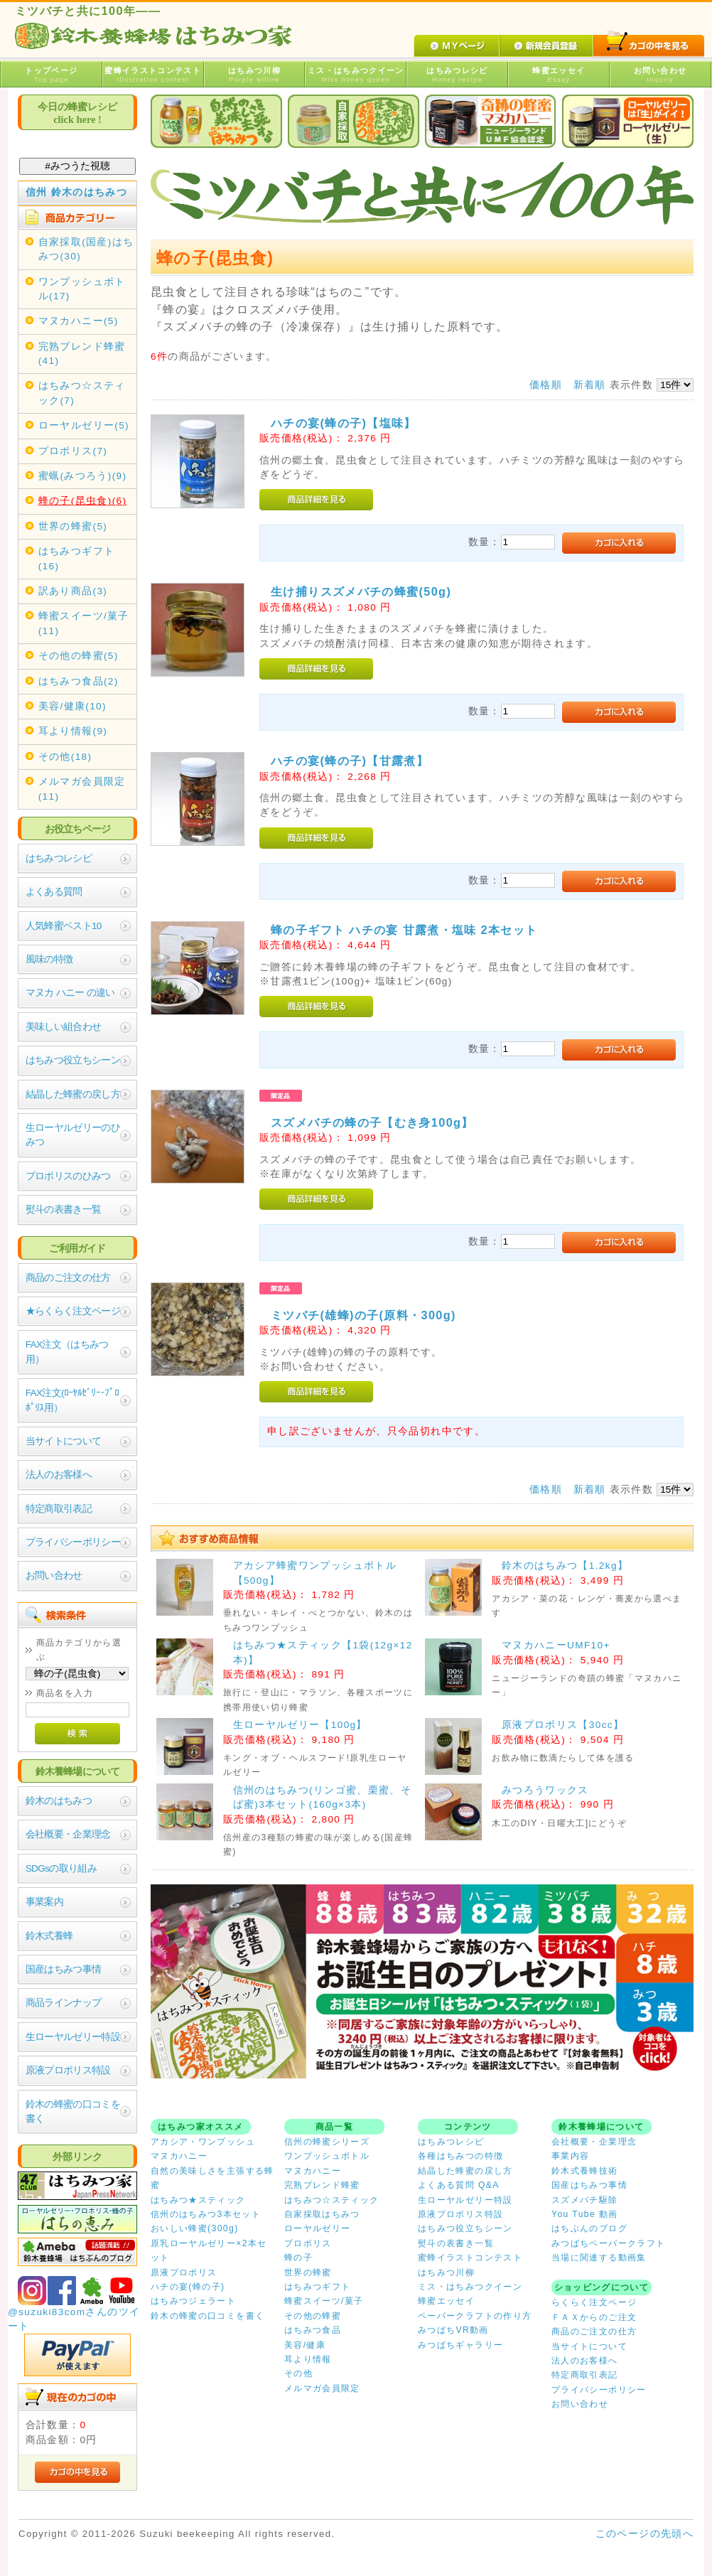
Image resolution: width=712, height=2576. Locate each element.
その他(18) (65, 756)
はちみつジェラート (193, 2301)
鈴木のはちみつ (59, 1801)
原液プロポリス (184, 2272)
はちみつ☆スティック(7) (82, 392)
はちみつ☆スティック (331, 2200)
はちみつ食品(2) (78, 681)
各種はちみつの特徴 (460, 2156)
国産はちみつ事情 (64, 1969)
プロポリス (308, 2243)
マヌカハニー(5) (78, 321)
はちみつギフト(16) (76, 558)
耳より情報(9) (73, 731)
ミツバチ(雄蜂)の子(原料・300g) (363, 1315)
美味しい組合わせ (64, 1026)
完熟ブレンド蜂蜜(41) (82, 353)
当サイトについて (64, 1441)
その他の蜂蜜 (312, 2316)
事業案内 (44, 1901)
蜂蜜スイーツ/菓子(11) (83, 623)
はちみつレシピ (457, 75)
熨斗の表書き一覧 (64, 1209)
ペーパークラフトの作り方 (475, 2316)
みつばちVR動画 (453, 2330)
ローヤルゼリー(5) (83, 425)
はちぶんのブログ (589, 2228)
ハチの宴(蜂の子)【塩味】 (343, 423)
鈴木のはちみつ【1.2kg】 (565, 1565)
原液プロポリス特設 (68, 2070)
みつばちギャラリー (460, 2345)
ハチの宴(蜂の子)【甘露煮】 (349, 760)
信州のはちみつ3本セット (206, 2214)
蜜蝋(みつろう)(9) (82, 476)
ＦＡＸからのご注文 (594, 2317)
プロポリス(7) (73, 451)
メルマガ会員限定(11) (82, 788)
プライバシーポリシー (73, 1542)
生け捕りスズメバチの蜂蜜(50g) (361, 591)
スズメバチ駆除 (584, 2200)
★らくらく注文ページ (73, 1311)
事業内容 (570, 2156)
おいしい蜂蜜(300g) (195, 2228)
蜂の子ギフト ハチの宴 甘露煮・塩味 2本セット (404, 929)
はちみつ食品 (312, 2330)
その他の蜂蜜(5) (78, 655)
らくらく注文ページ (594, 2302)
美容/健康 (304, 2345)
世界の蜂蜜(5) (73, 526)
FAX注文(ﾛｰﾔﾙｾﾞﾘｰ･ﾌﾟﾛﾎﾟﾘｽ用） (72, 1400)
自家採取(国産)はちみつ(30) (86, 249)
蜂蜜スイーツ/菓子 (324, 2301)
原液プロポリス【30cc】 (563, 1724)
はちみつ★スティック (198, 2200)
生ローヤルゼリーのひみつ (73, 1134)
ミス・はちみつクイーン (355, 75)
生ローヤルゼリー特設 (73, 2037)
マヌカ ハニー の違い (70, 992)
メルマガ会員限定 (322, 2388)
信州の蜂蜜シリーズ (327, 2142)
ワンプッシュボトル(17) (82, 289)
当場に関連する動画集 (599, 2258)
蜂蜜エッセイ (559, 75)
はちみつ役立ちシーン (73, 1060)
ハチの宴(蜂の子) (188, 2287)
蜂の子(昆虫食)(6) (82, 500)
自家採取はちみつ (322, 2214)
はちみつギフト (317, 2287)
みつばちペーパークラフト (608, 2243)
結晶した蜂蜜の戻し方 (73, 1094)
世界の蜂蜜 (308, 2272)
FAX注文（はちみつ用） (67, 1351)
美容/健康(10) (72, 706)
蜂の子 (298, 2258)
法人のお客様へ (59, 1474)
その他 (298, 2373)
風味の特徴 (49, 959)
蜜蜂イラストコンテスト (153, 75)
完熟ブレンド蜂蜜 (322, 2185)
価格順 (545, 385)
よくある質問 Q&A (459, 2185)
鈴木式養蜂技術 (584, 2171)
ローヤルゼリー (317, 2228)
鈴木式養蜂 (49, 1936)
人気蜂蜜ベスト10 (64, 926)
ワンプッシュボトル (327, 2156)
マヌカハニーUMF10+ (556, 1645)
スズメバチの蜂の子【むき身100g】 (372, 1122)
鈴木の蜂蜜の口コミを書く (73, 2111)
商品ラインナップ (64, 2002)
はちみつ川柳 (254, 75)
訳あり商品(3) (73, 591)
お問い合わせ (660, 75)
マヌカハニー (179, 2156)
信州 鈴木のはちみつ (77, 192)
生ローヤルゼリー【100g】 (300, 1724)
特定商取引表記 (59, 1508)
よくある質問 (54, 891)
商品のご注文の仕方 (68, 1277)
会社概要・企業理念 (68, 1834)
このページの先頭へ (644, 2533)
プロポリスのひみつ (68, 1176)
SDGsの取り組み (61, 1868)
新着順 (589, 385)
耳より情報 (308, 2359)
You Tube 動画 (584, 2214)
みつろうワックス (545, 1790)
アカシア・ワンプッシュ (203, 2142)
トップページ (51, 75)
